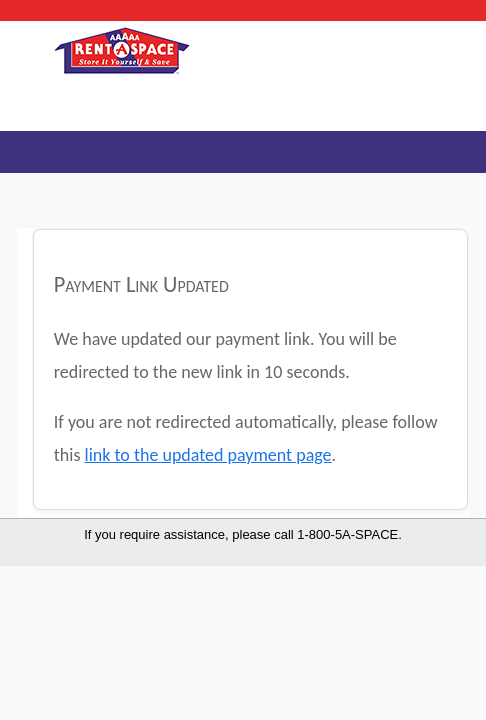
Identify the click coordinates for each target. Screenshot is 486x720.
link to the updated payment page (208, 455)
